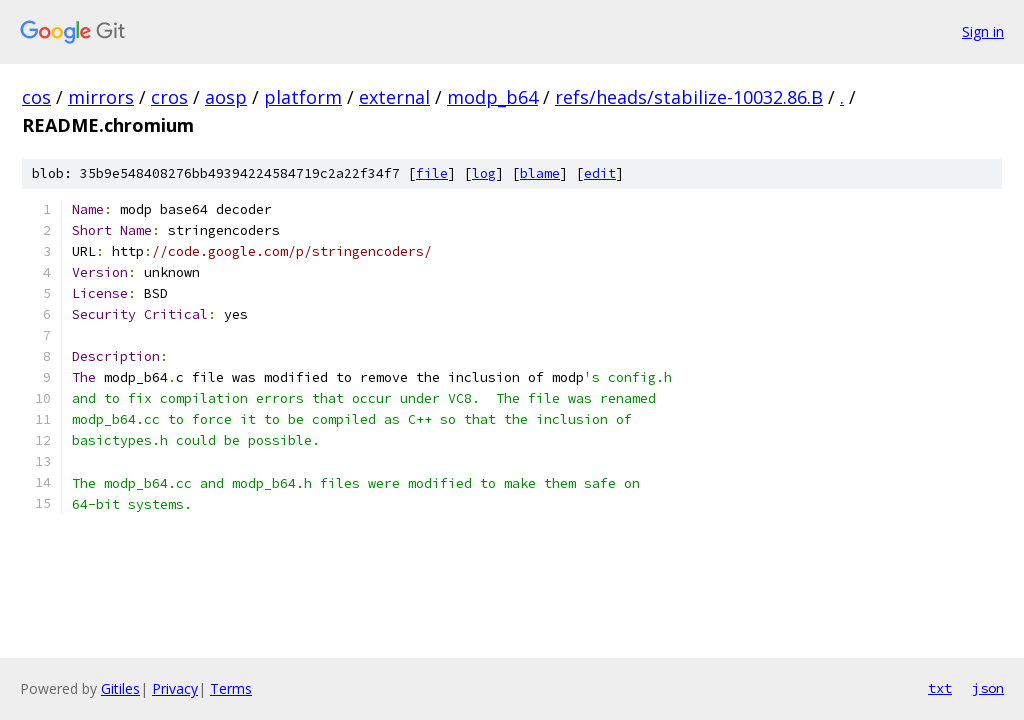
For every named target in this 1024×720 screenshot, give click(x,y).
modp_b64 (492, 97)
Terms (231, 688)
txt (940, 688)
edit (600, 173)
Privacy (175, 688)
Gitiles (120, 688)
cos (36, 97)
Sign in (983, 31)
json (988, 688)
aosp (226, 97)
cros (169, 97)
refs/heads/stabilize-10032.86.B (689, 97)
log (484, 173)
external (394, 97)
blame (540, 173)
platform (303, 97)
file (432, 173)
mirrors (101, 97)
